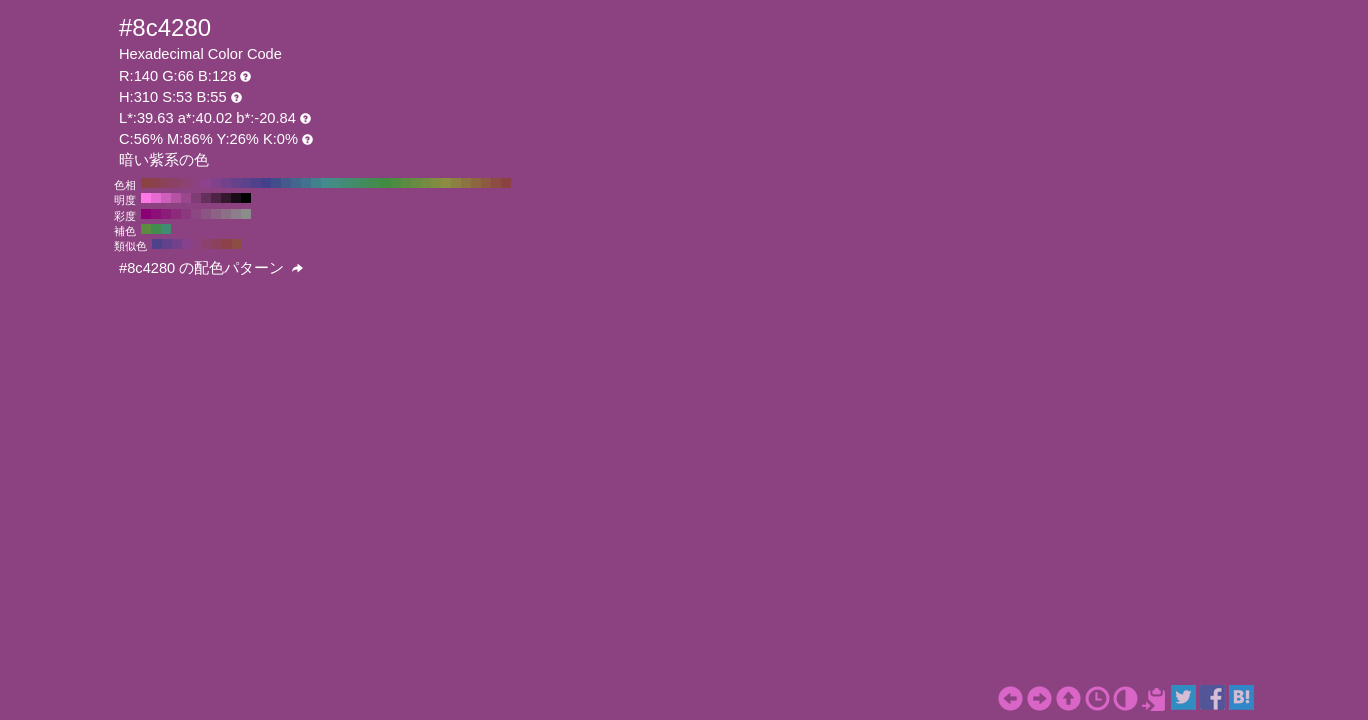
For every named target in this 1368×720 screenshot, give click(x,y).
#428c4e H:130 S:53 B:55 (376, 183)
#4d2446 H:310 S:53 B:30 (216, 198)
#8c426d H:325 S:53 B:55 (207, 244)
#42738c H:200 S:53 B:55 (306, 183)
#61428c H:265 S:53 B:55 (167, 244)
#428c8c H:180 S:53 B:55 (326, 183)
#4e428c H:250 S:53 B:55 (256, 183)
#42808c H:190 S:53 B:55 (316, 183)
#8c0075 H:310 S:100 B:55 (146, 214)
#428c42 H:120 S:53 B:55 (386, 183)
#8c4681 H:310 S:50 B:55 (196, 214)
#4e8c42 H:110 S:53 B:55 (396, 183)
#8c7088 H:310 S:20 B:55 (226, 214)
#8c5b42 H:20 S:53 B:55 (486, 183)
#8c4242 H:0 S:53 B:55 (506, 183)
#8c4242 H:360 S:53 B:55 (146, 183)
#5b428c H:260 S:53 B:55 (246, 183)
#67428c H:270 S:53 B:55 (236, 183)
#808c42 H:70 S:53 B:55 (436, 183)
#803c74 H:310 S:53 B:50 (196, 198)
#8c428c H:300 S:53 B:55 (206, 183)
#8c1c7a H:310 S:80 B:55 (166, 214)
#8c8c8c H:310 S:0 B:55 (246, 214)
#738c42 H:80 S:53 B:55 (426, 183)
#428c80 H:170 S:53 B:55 (336, 183)
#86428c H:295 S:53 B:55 (187, 244)
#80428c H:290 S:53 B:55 (216, 183)
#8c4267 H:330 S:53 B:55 (176, 183)
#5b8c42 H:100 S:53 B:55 (406, 183)
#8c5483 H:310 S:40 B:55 (206, 214)
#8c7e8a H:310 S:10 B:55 (236, 214)
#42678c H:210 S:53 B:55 (296, 183)
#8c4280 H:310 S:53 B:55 (196, 183)
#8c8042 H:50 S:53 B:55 (456, 183)
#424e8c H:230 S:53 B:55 (276, 183)
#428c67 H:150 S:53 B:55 (356, 183)
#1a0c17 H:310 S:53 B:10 (236, 198)
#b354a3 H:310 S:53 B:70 (176, 198)
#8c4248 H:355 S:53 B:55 (227, 244)
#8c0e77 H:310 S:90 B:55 (156, 214)
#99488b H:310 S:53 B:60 (186, 198)
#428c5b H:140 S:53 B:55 (366, 183)
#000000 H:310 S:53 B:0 (246, 198)
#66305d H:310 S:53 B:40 (206, 198)
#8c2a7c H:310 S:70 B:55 (176, 214)
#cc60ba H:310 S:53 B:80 (166, 198)
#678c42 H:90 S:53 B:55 (416, 183)
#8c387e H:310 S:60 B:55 (186, 214)
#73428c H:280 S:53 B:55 (226, 183)
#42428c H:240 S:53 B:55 (266, 183)
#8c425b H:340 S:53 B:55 (166, 183)
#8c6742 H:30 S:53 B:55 (476, 183)
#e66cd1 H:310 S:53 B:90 (156, 198)
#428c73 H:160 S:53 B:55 (346, 183)
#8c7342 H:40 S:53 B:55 (466, 183)
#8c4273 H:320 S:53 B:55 (186, 183)
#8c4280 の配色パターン (211, 268)
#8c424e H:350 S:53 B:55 (156, 183)
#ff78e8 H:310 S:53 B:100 (146, 198)
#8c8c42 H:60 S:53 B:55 (446, 183)
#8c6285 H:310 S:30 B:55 (216, 214)
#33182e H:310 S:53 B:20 (226, 198)
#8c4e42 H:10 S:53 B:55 (496, 183)
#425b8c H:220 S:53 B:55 (286, 183)
